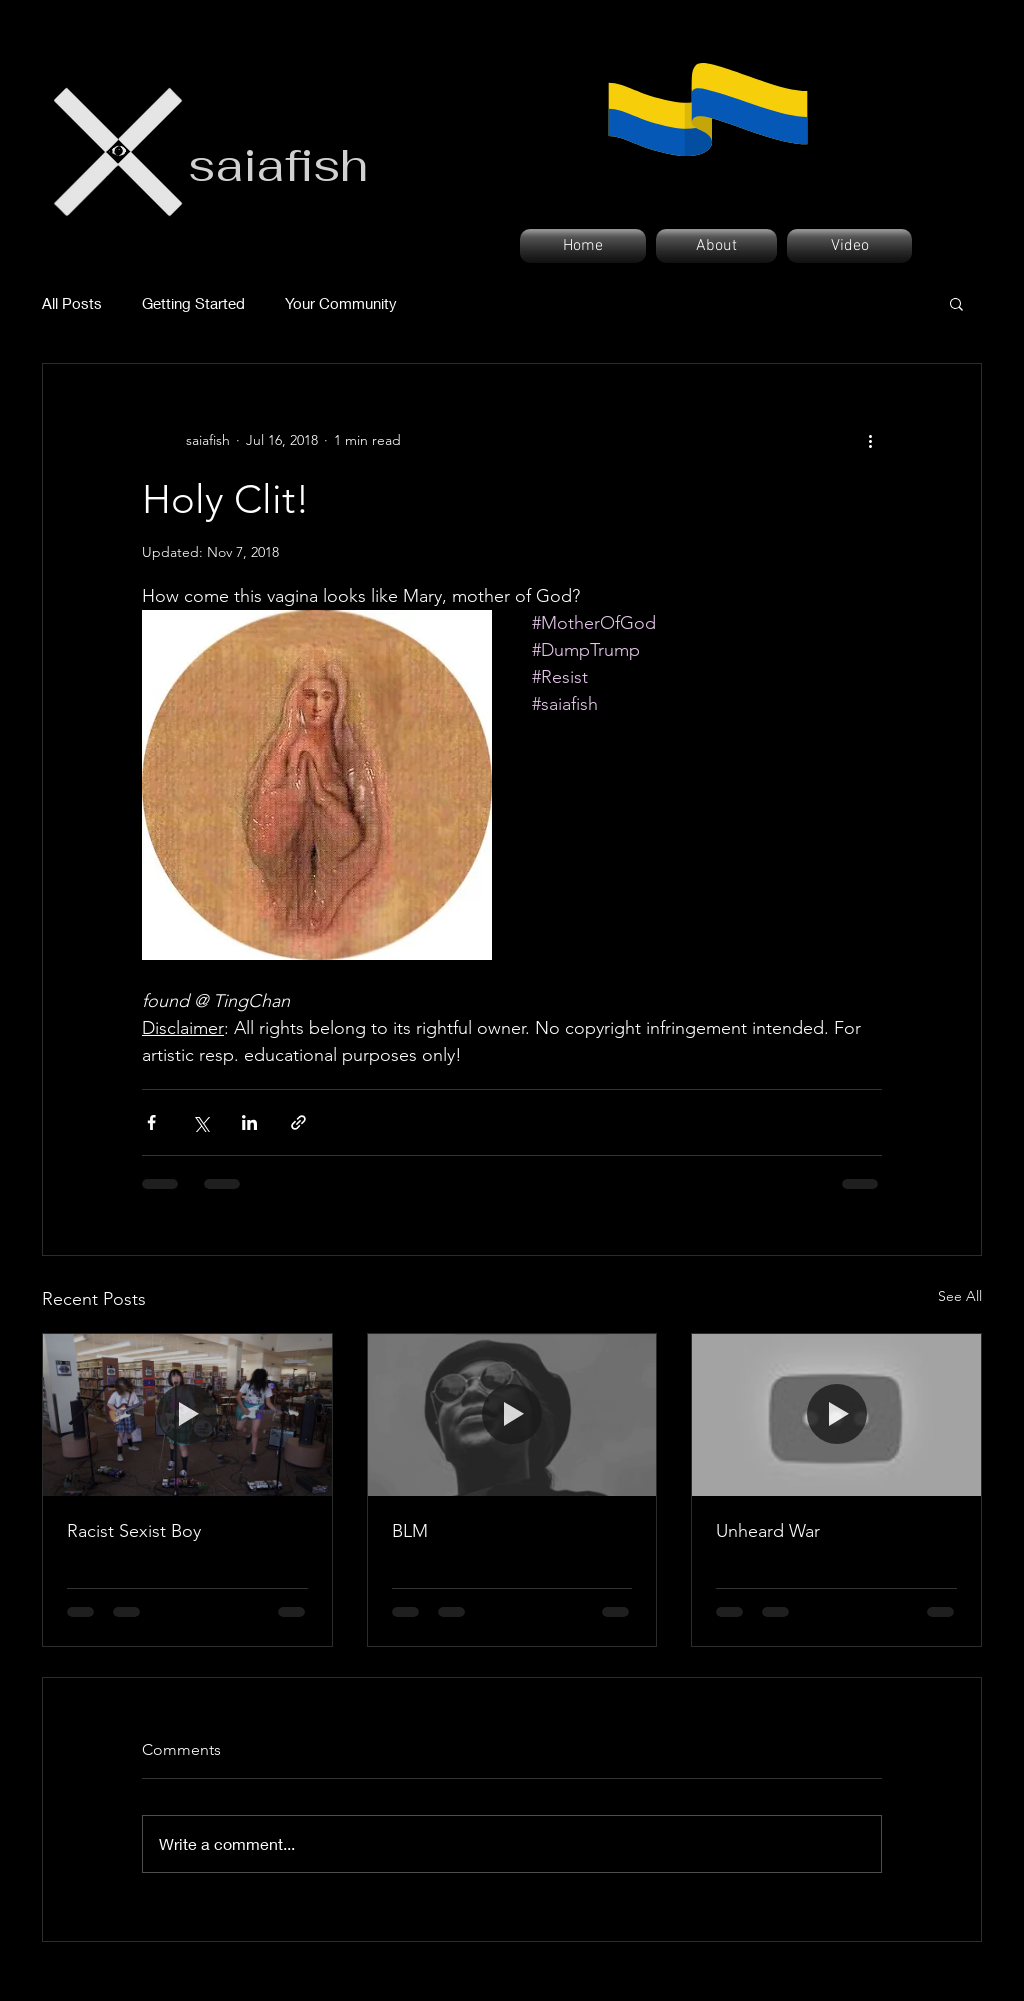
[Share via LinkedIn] (249, 1122)
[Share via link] (298, 1122)
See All (960, 1296)
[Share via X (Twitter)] (200, 1122)
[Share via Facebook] (151, 1122)
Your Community (341, 303)
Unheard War (768, 1531)
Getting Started (193, 303)
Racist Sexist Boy (134, 1531)
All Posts (72, 303)
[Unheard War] (836, 1415)
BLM (410, 1531)
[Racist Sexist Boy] (187, 1415)
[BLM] (512, 1415)
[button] (956, 303)
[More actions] (870, 440)
